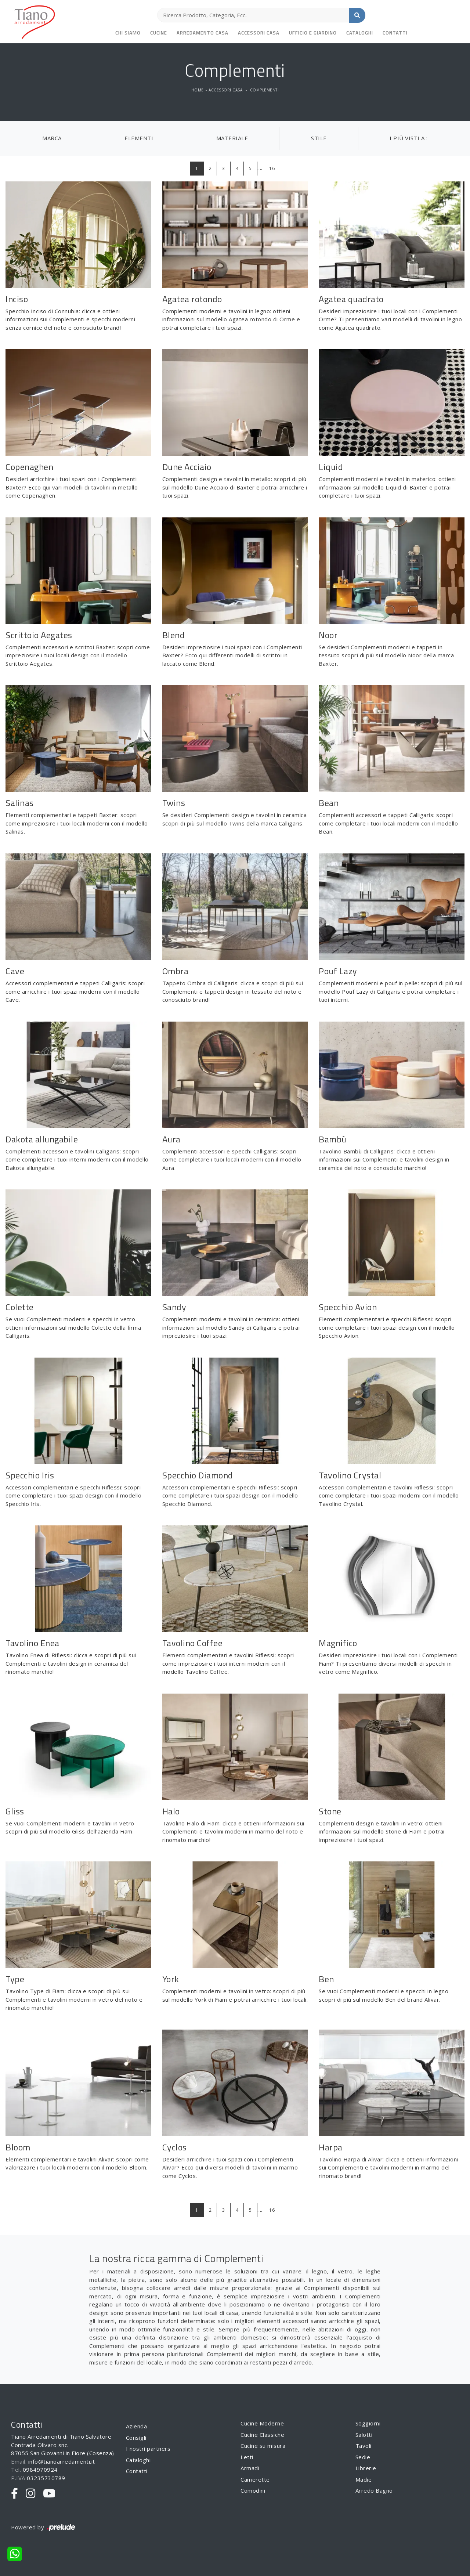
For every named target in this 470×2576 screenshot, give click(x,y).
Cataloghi (359, 32)
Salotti (364, 2434)
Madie (363, 2479)
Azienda (136, 2426)
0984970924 (40, 2469)
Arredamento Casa (202, 32)
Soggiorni (368, 2423)
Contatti (395, 32)
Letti (247, 2457)
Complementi (264, 90)
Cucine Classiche (262, 2434)
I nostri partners (148, 2448)
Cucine (158, 32)
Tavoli (363, 2445)
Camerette (255, 2479)
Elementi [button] (138, 138)
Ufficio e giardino (313, 32)
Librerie (365, 2468)
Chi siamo (128, 32)
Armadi (250, 2468)
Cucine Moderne (262, 2423)
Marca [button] (52, 138)
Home (197, 90)
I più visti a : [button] (409, 138)
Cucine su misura (263, 2445)
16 (272, 168)
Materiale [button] (232, 138)
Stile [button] (319, 138)
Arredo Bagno (374, 2490)
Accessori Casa (258, 32)
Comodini (253, 2490)
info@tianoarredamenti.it (61, 2461)
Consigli (136, 2437)
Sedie (362, 2457)
